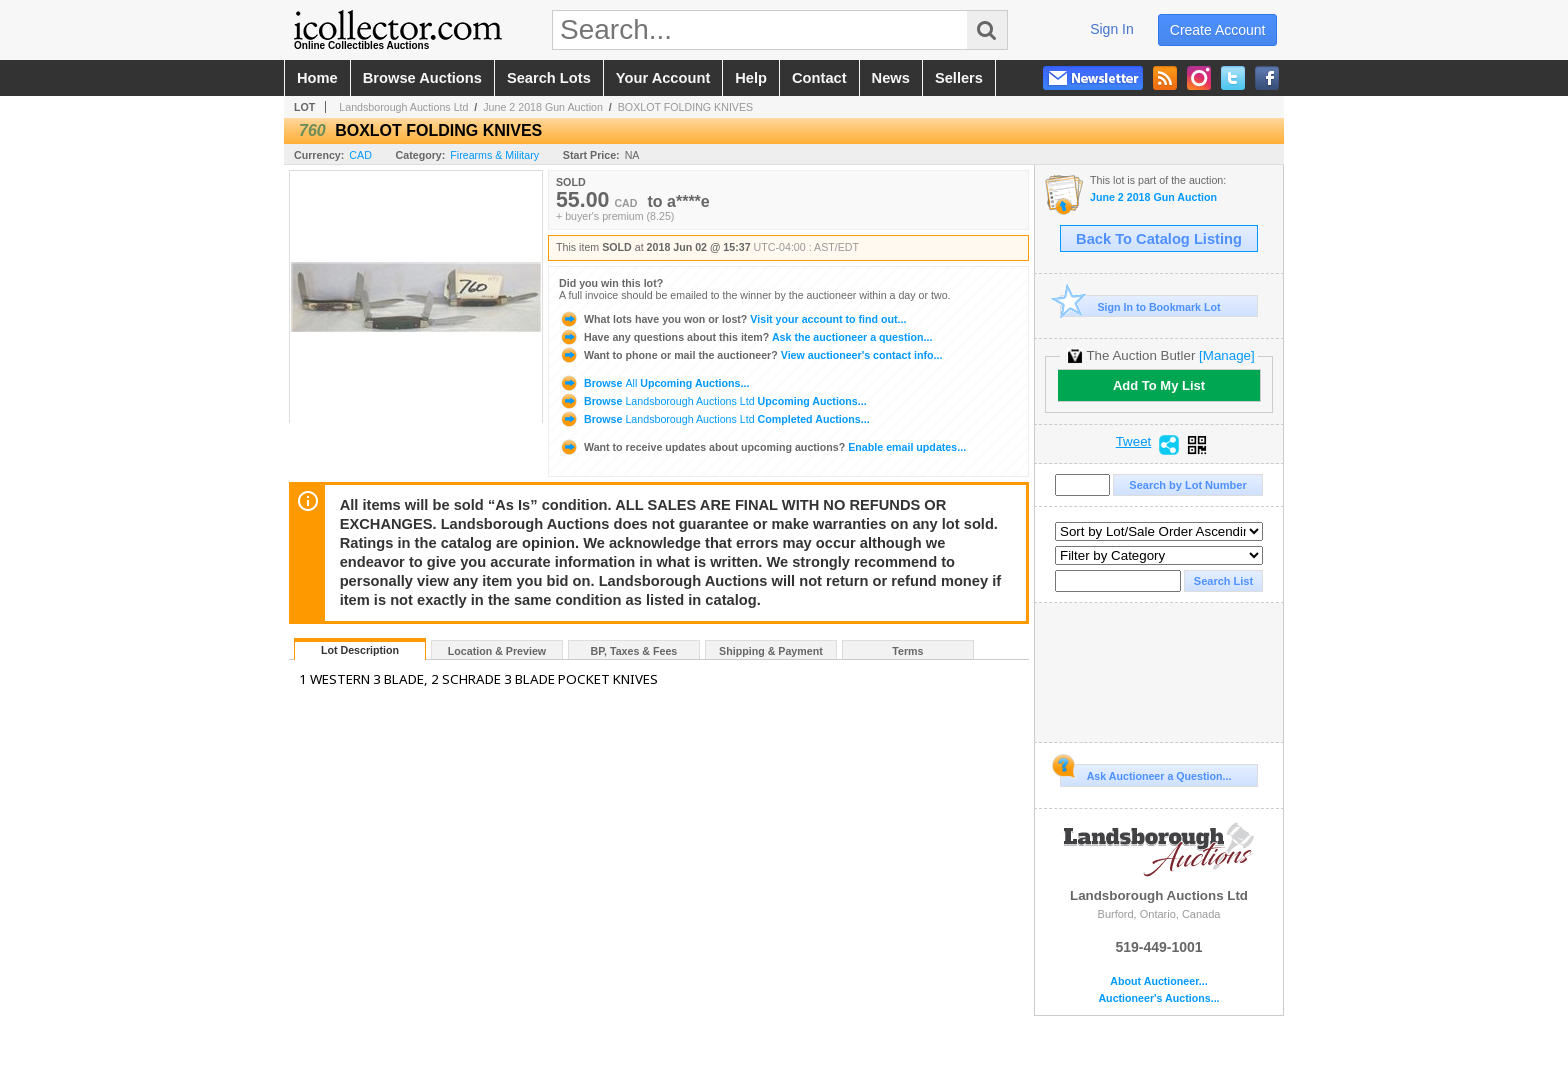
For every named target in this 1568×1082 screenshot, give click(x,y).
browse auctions (422, 78)
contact (819, 78)
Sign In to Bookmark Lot (1140, 306)
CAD (360, 155)
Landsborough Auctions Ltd (403, 107)
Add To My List (1159, 385)
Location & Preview (497, 651)
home (317, 78)
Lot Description (360, 650)
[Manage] (1226, 355)
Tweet (1134, 442)
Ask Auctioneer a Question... (1145, 773)
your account (663, 78)
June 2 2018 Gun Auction (543, 107)
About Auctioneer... (1158, 981)
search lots (549, 78)
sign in (1112, 29)
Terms (907, 651)
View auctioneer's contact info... (750, 355)
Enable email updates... (762, 447)
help (751, 78)
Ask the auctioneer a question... (745, 337)
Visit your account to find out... (732, 319)
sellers (959, 78)
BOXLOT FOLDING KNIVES (685, 107)
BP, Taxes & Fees (634, 651)
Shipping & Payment (771, 651)
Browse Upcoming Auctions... (654, 383)
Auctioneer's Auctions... (1158, 998)
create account (1218, 30)
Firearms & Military (494, 155)
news (891, 78)
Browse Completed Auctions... (714, 419)
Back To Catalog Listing (1159, 239)
